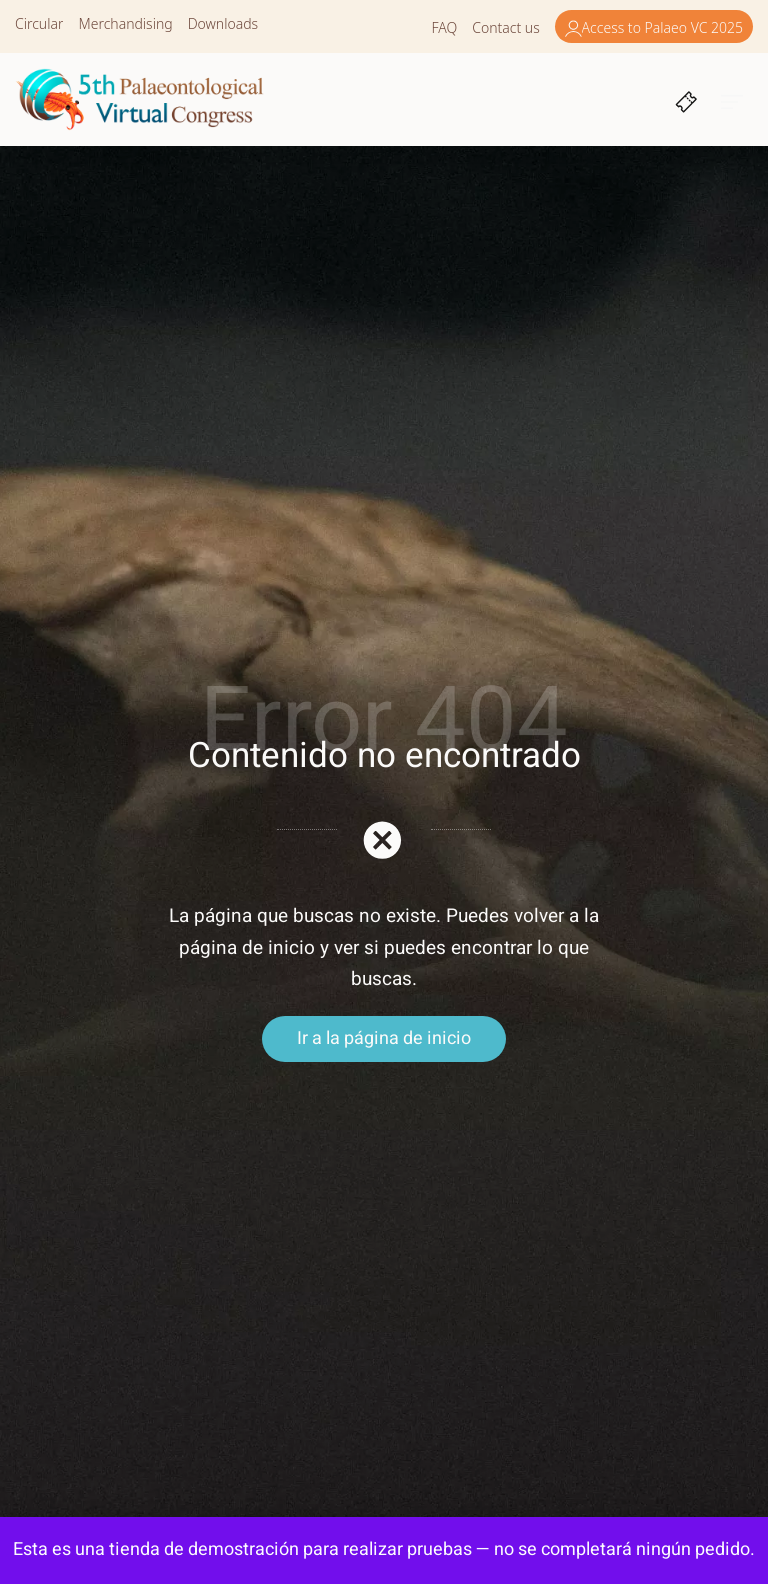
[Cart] (686, 99)
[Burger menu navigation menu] (732, 99)
